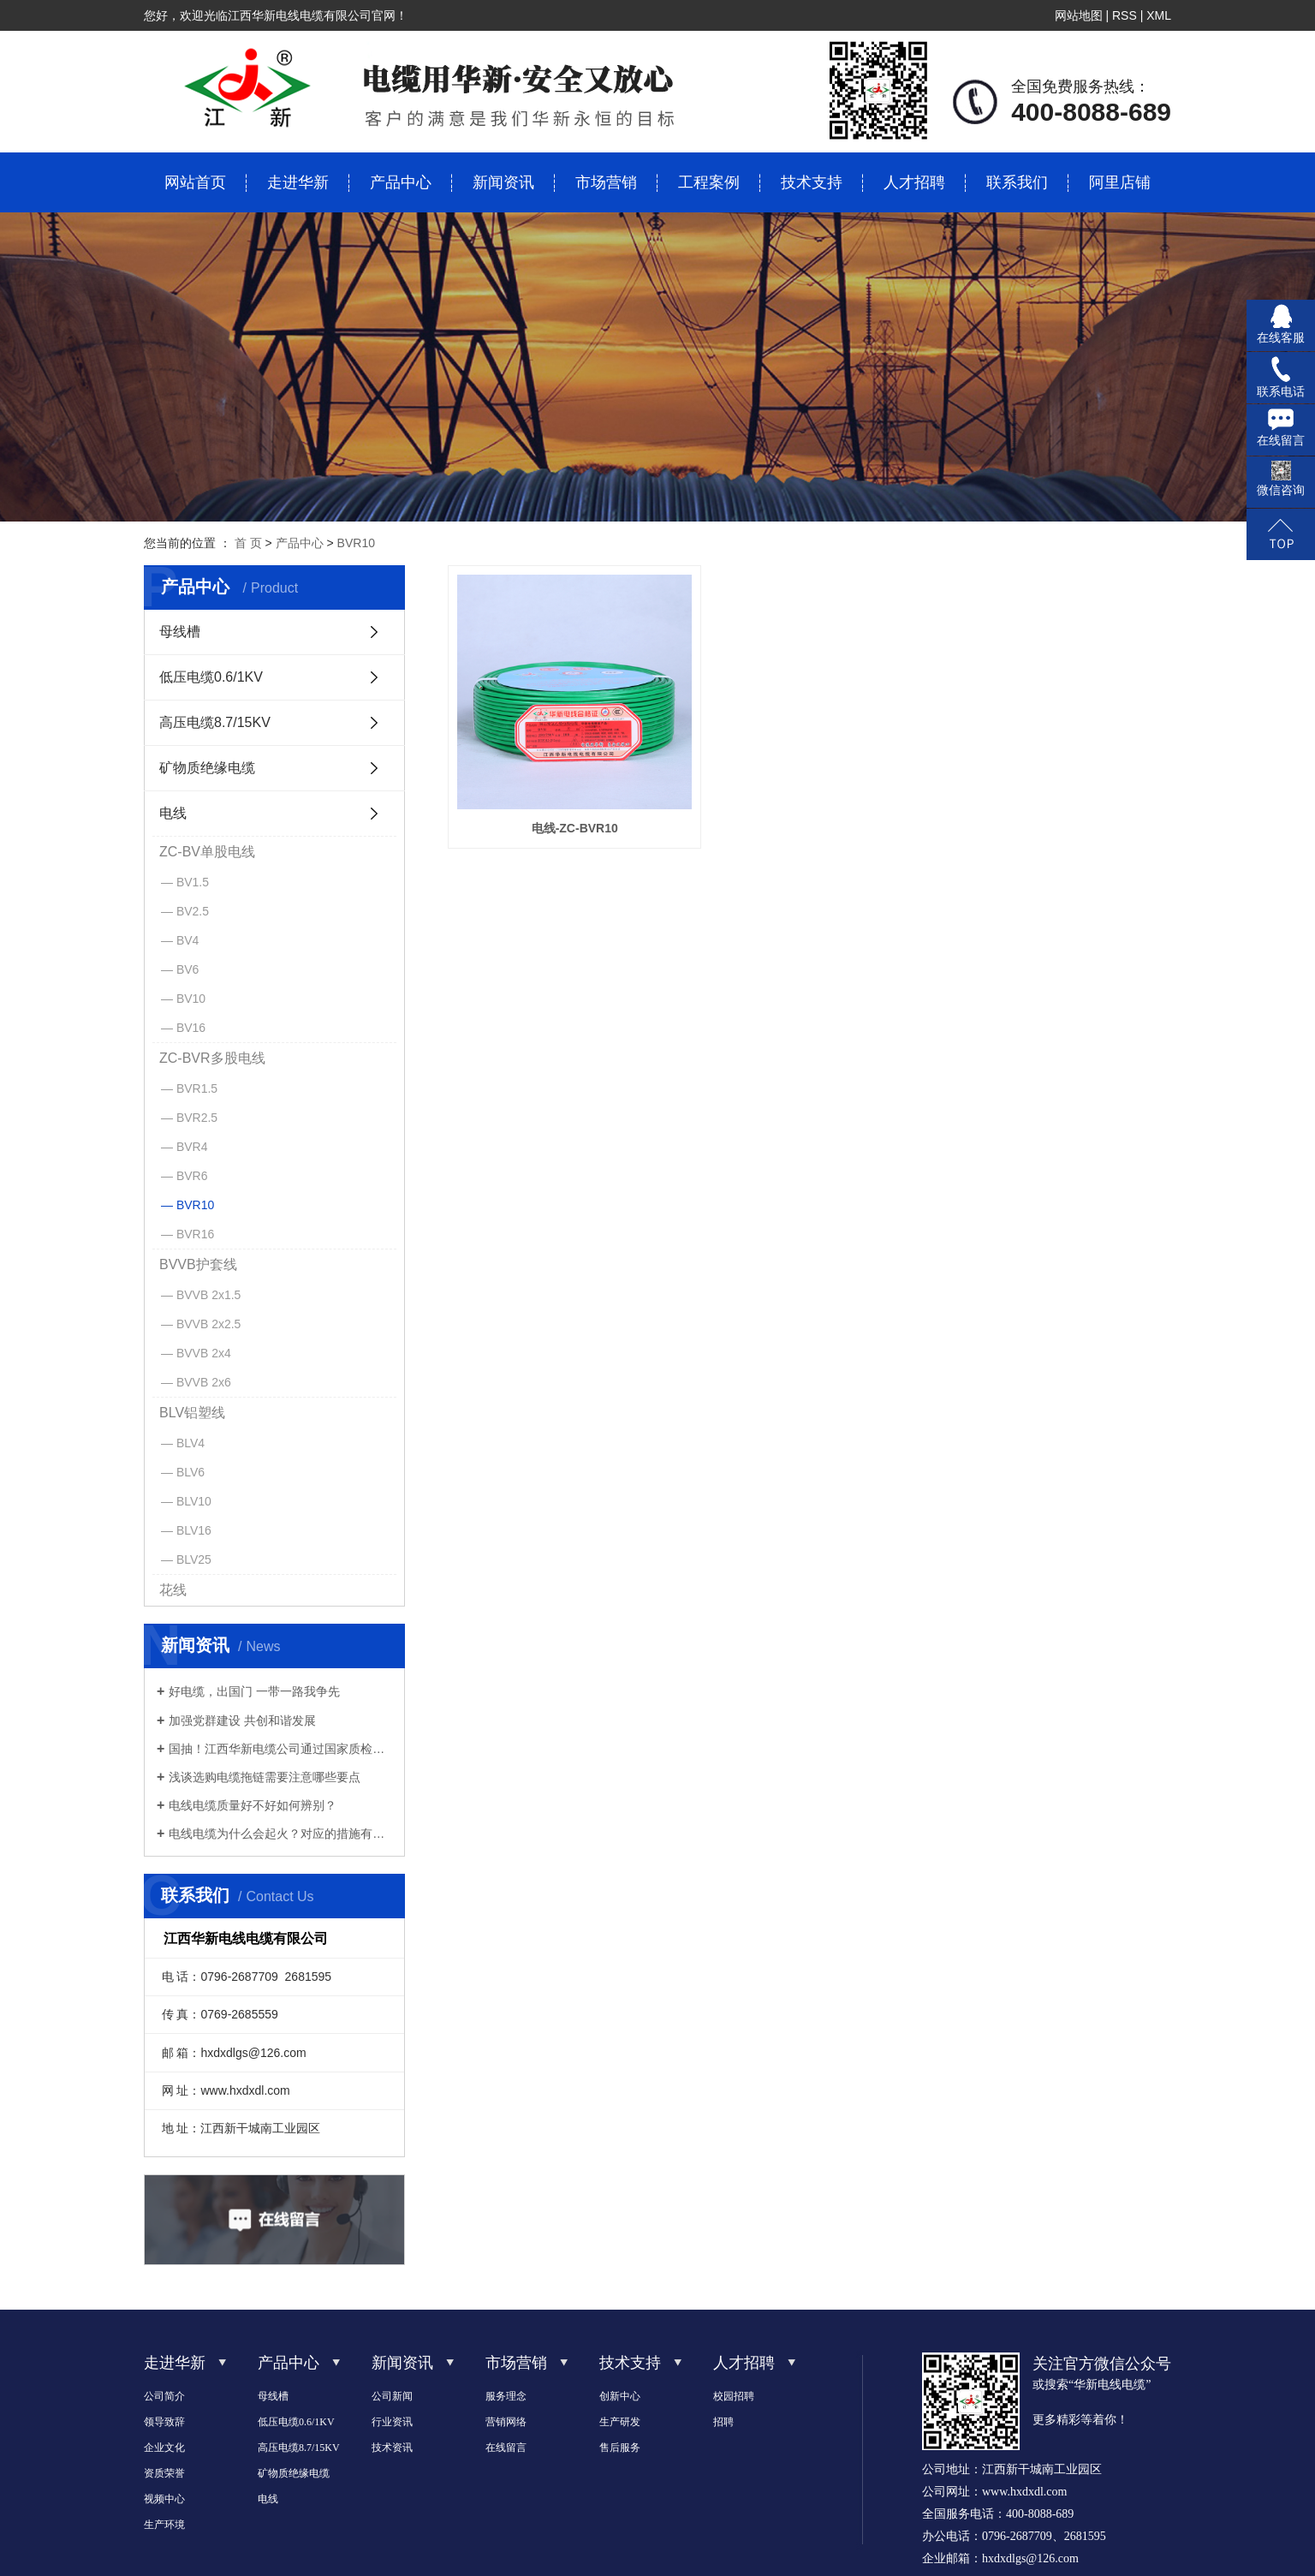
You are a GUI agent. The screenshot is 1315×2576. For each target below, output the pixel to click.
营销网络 (506, 2422)
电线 (173, 813)
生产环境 (164, 2525)
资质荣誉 (164, 2473)
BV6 (187, 969)
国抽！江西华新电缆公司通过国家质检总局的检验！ (280, 1749)
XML (1158, 15)
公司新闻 (392, 2396)
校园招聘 (733, 2396)
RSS (1124, 15)
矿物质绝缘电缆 (207, 767)
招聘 (723, 2422)
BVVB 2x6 (203, 1382)
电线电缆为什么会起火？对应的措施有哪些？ (280, 1833)
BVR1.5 (196, 1088)
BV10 (190, 998)
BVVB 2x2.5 (208, 1324)
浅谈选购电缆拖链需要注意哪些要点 (264, 1777)
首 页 (248, 543)
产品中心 (400, 182)
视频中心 (164, 2499)
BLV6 (190, 1472)
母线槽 (179, 631)
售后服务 (619, 2448)
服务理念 (506, 2396)
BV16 (190, 1028)
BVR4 (192, 1147)
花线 (173, 1590)
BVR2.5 (196, 1117)
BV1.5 (192, 882)
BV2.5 (192, 911)
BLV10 (193, 1501)
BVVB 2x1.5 (208, 1295)
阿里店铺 (1120, 182)
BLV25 (193, 1559)
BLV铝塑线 (192, 1412)
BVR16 (195, 1234)
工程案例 (709, 182)
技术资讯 (392, 2448)
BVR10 (356, 543)
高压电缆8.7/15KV (215, 722)
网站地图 (1079, 15)
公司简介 (164, 2396)
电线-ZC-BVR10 (561, 801)
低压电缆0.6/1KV (211, 677)
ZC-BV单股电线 (207, 851)
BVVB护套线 (198, 1264)
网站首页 (195, 182)
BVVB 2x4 (203, 1353)
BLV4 (190, 1443)
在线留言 (506, 2448)
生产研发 (619, 2422)
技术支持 (811, 182)
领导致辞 (164, 2422)
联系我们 (1017, 182)
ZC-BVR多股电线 (212, 1058)
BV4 (187, 940)
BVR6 (192, 1176)
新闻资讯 (503, 182)
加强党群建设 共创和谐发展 (242, 1720)
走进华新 (298, 182)
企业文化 (164, 2448)
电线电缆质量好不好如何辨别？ (252, 1805)
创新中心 (619, 2396)
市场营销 (606, 182)
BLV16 (193, 1530)
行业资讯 (392, 2422)
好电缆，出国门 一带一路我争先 (254, 1691)
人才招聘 (914, 182)
